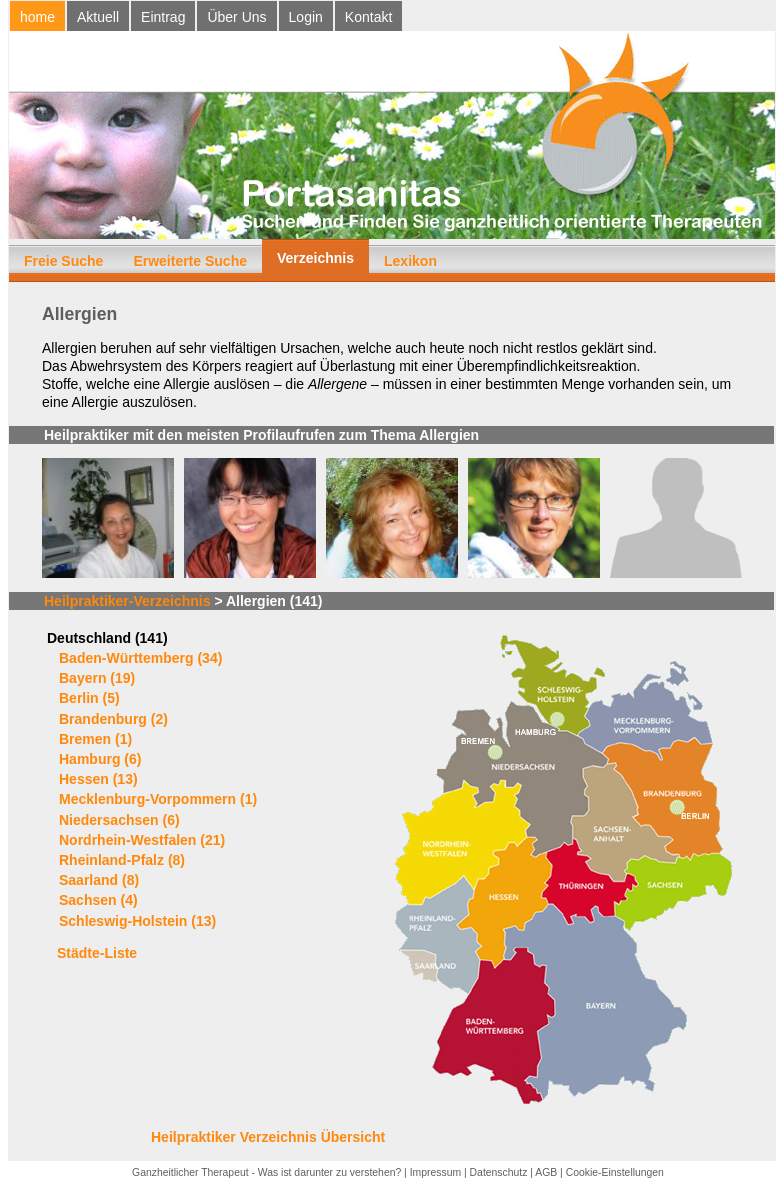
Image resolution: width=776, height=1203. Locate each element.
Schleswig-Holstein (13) (137, 921)
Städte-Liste (97, 953)
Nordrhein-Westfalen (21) (142, 840)
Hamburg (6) (100, 759)
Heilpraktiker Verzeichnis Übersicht (268, 1137)
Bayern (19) (97, 678)
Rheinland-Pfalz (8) (122, 860)
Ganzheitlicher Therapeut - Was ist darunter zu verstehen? (266, 1172)
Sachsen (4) (98, 900)
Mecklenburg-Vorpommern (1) (158, 799)
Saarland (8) (99, 880)
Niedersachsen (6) (119, 820)
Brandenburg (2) (113, 719)
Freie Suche (63, 261)
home (37, 17)
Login (306, 17)
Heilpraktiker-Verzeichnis (127, 601)
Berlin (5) (89, 698)
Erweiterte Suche (190, 261)
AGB (546, 1172)
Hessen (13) (98, 779)
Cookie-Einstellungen (615, 1172)
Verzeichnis (315, 258)
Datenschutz (499, 1172)
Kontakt (368, 17)
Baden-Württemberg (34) (140, 658)
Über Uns (236, 17)
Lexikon (410, 261)
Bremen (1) (95, 739)
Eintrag (163, 17)
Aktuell (98, 17)
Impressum (435, 1172)
